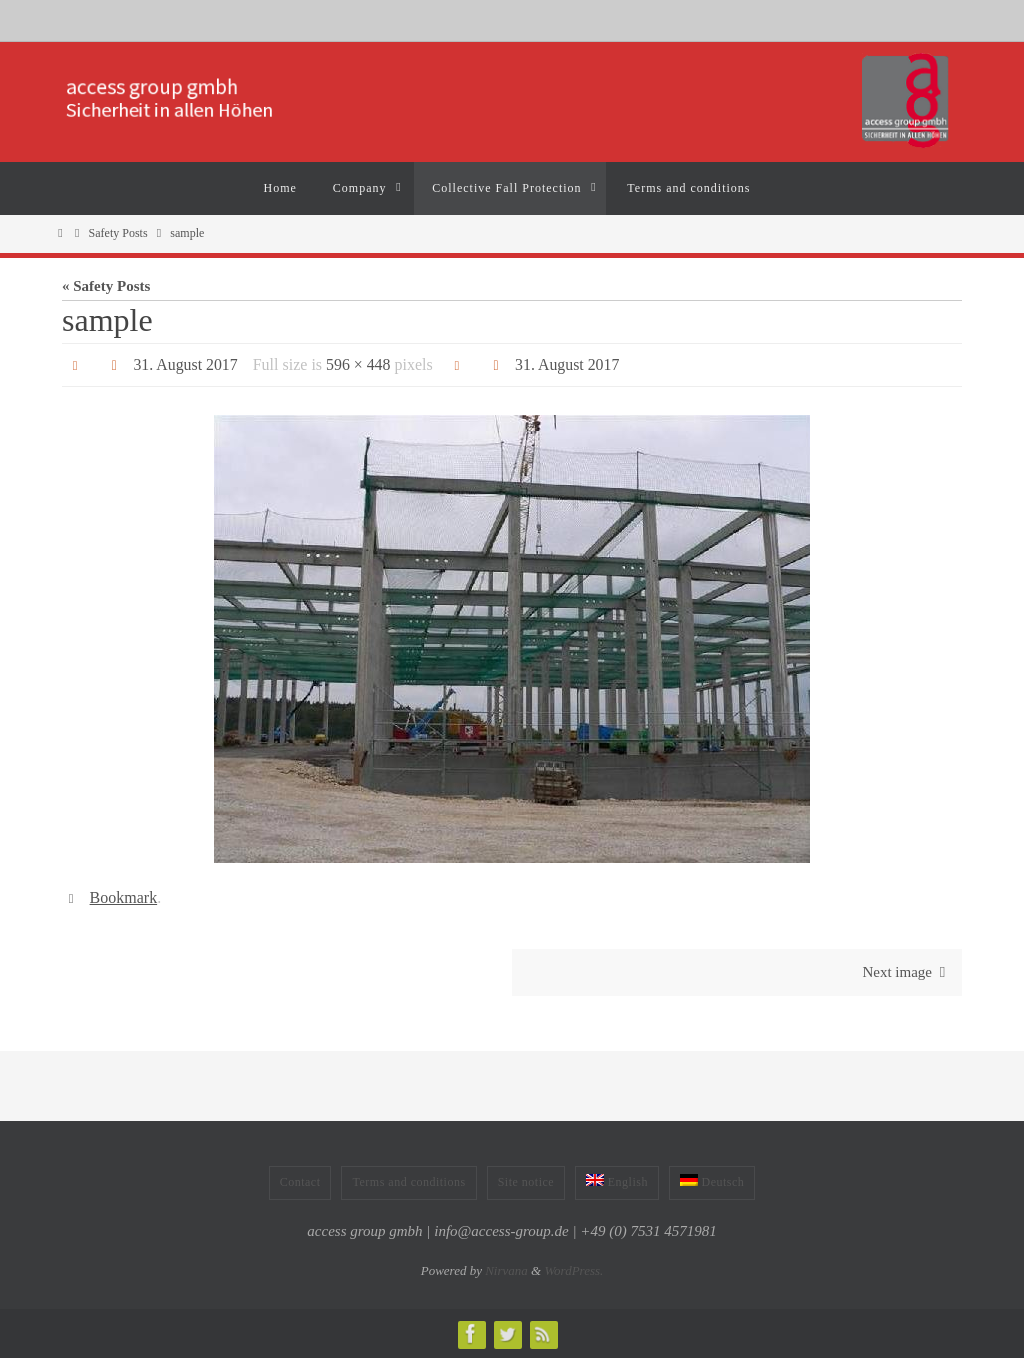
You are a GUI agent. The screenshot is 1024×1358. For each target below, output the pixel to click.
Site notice (526, 1182)
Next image (907, 972)
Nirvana (506, 1270)
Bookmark (124, 897)
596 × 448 (359, 364)
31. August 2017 (185, 364)
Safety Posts (118, 233)
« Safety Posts (106, 286)
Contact (300, 1182)
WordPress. (573, 1270)
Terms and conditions (408, 1182)
